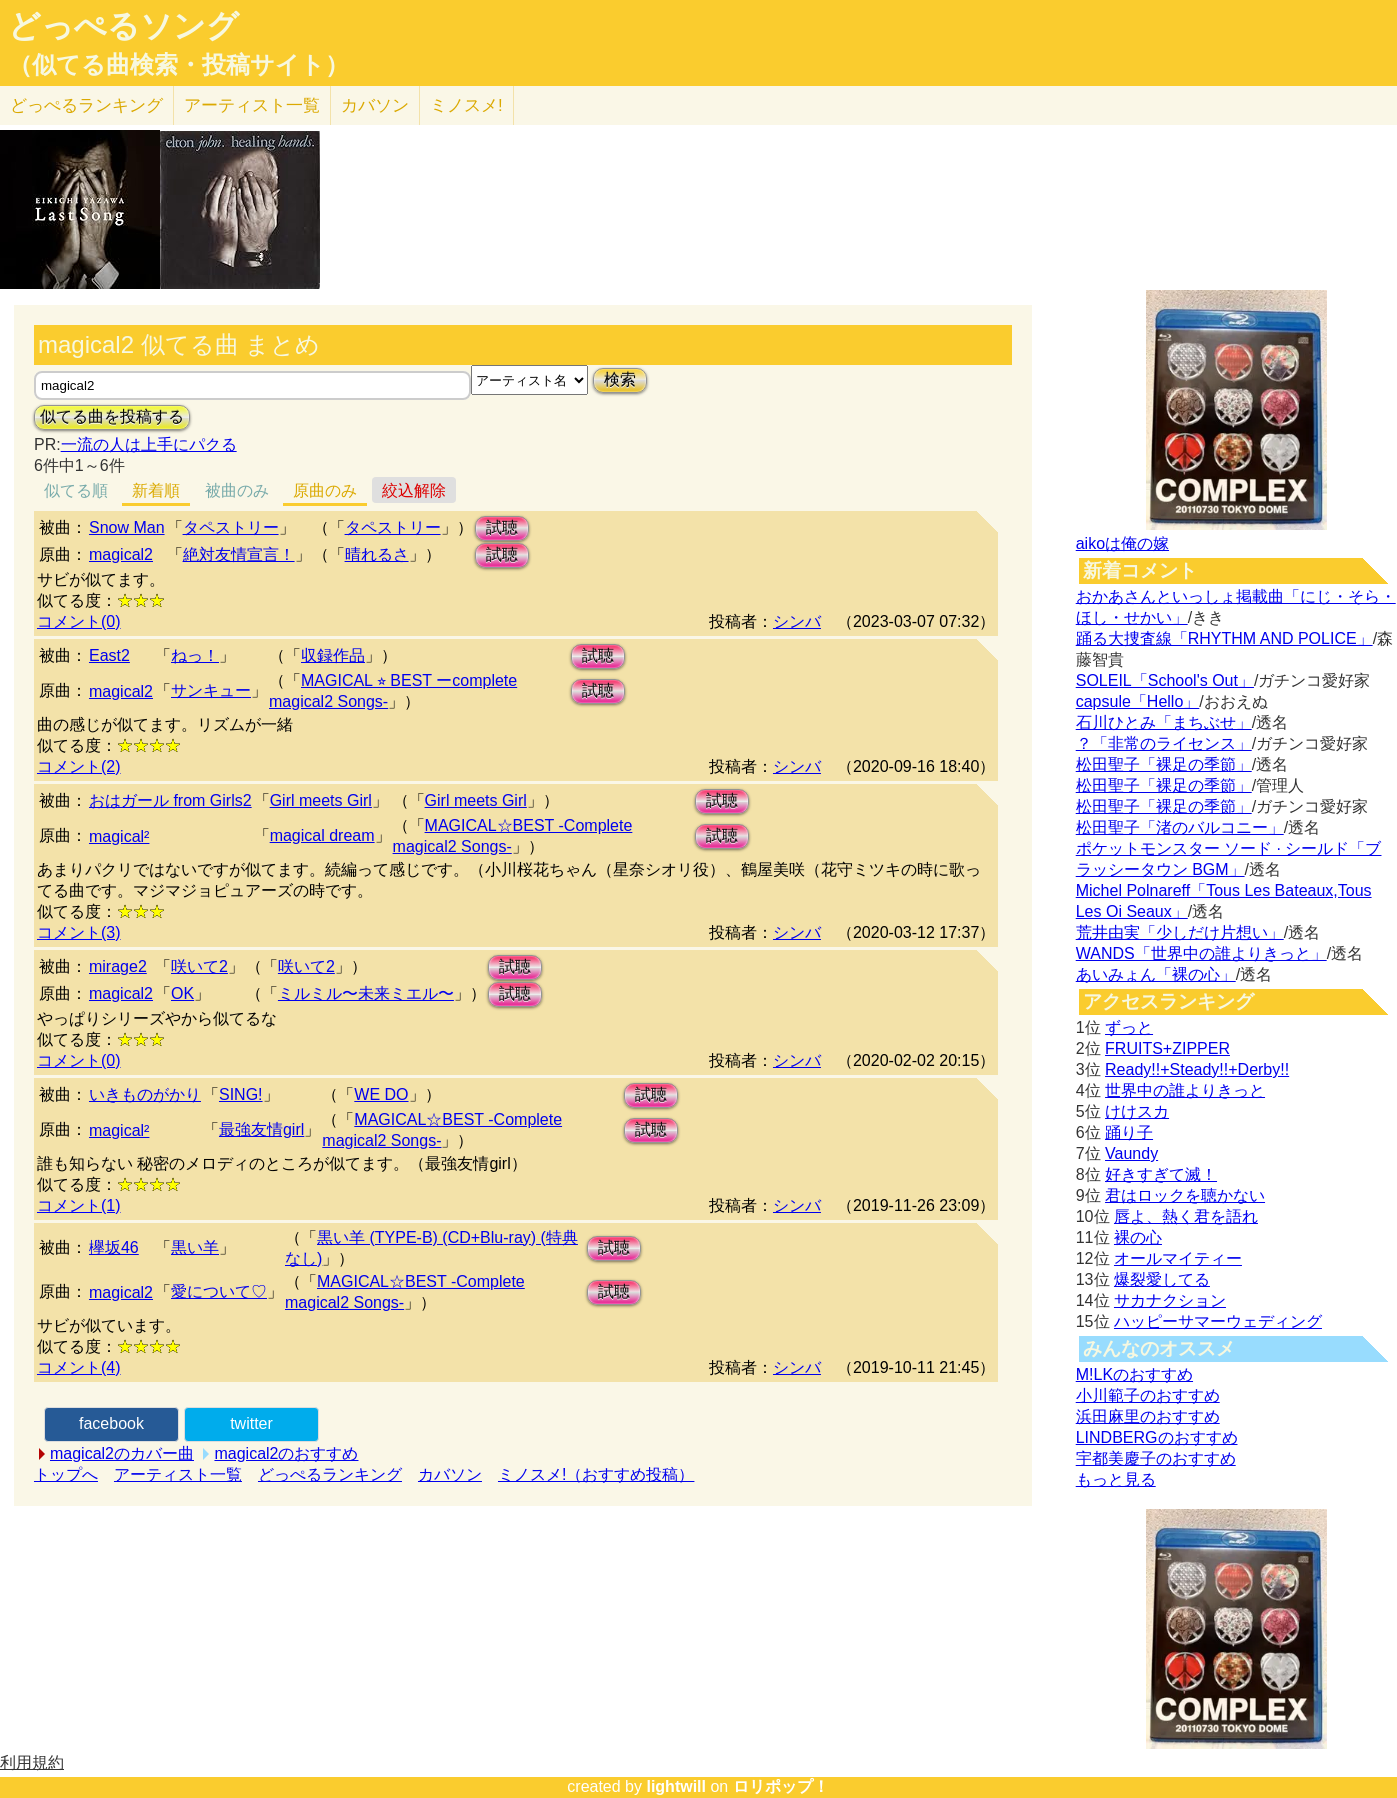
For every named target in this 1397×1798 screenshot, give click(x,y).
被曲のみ (237, 490)
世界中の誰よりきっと (1185, 1090)
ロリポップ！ (781, 1786)
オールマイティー (1178, 1258)
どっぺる (86, 105)
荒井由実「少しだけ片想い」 (1180, 932)
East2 (109, 655)
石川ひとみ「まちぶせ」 (1164, 722)
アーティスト (252, 105)
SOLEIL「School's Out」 (1165, 680)
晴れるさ (377, 554)
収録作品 (333, 655)
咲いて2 (199, 966)
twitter (251, 1423)
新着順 (156, 490)
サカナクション (1170, 1300)
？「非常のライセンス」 (1164, 743)
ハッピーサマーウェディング (1218, 1321)
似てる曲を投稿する (112, 416)
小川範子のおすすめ (1148, 1395)
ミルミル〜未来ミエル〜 (366, 993)
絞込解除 (414, 490)
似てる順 (76, 490)
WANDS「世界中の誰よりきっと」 (1201, 953)
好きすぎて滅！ (1161, 1174)
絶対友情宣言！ (239, 554)
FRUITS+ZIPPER (1167, 1048)
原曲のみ (325, 490)
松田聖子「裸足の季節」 (1164, 764)
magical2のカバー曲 (122, 1453)
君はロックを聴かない (1185, 1195)
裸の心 (1138, 1237)
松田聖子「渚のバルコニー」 (1180, 827)
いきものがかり (145, 1094)
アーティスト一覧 (178, 1474)
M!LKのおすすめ (1134, 1374)
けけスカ (1137, 1111)
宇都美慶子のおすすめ (1156, 1458)
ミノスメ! (466, 105)
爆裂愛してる (1162, 1279)
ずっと (1129, 1027)
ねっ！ (195, 655)
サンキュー (211, 690)
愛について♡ (219, 1291)
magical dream (322, 835)
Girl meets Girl (321, 800)
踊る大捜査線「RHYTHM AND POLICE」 (1224, 638)
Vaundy (1131, 1153)
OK (182, 993)
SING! (241, 1094)
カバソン (375, 105)
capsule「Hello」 (1138, 701)
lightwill (676, 1786)
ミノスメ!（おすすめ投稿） (596, 1474)
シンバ (797, 621)
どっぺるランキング (330, 1474)
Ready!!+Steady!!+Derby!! (1197, 1069)
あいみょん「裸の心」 (1156, 974)
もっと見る (1116, 1479)
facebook (111, 1423)
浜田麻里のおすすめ (1148, 1416)
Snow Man (127, 527)
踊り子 (1129, 1132)
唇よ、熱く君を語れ (1186, 1216)
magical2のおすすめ (286, 1453)
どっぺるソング (123, 26)
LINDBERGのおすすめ (1157, 1437)
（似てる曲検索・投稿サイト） (178, 65)
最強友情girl (261, 1129)
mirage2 (118, 966)
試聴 (502, 527)
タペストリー (231, 527)
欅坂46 (114, 1247)
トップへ (66, 1474)
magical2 (121, 554)
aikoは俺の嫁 (1122, 543)
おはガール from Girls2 (170, 800)
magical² (119, 836)
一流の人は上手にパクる (149, 444)
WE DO (381, 1094)
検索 (620, 379)
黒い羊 (195, 1247)
